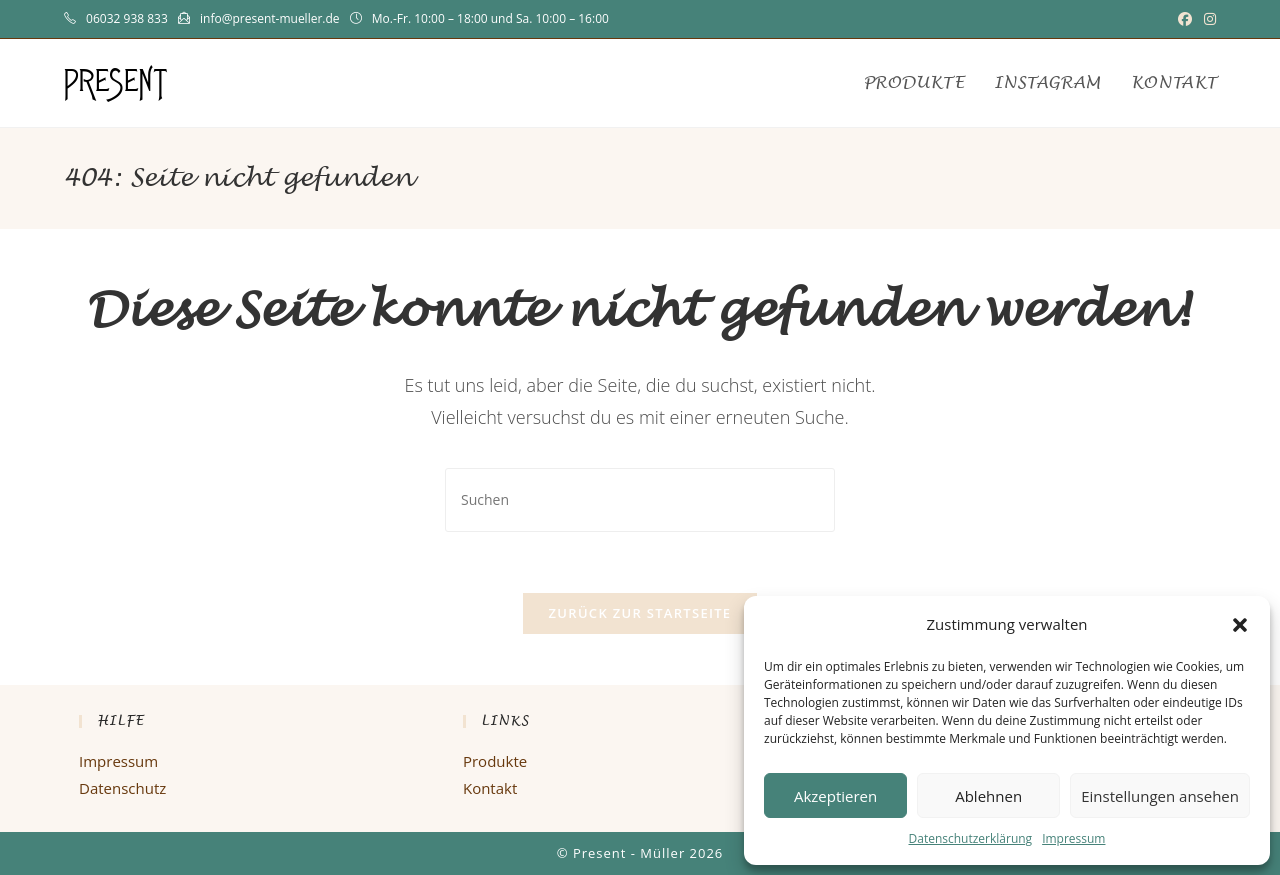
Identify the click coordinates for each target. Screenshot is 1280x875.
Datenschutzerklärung (971, 838)
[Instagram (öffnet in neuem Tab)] (1207, 19)
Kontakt (490, 788)
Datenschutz (122, 788)
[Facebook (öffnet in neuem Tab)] (1185, 19)
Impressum (1073, 838)
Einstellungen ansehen (1160, 796)
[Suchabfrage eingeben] (640, 499)
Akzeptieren (835, 796)
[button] (1240, 625)
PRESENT (116, 82)
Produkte (495, 761)
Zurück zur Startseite (640, 613)
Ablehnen (988, 796)
